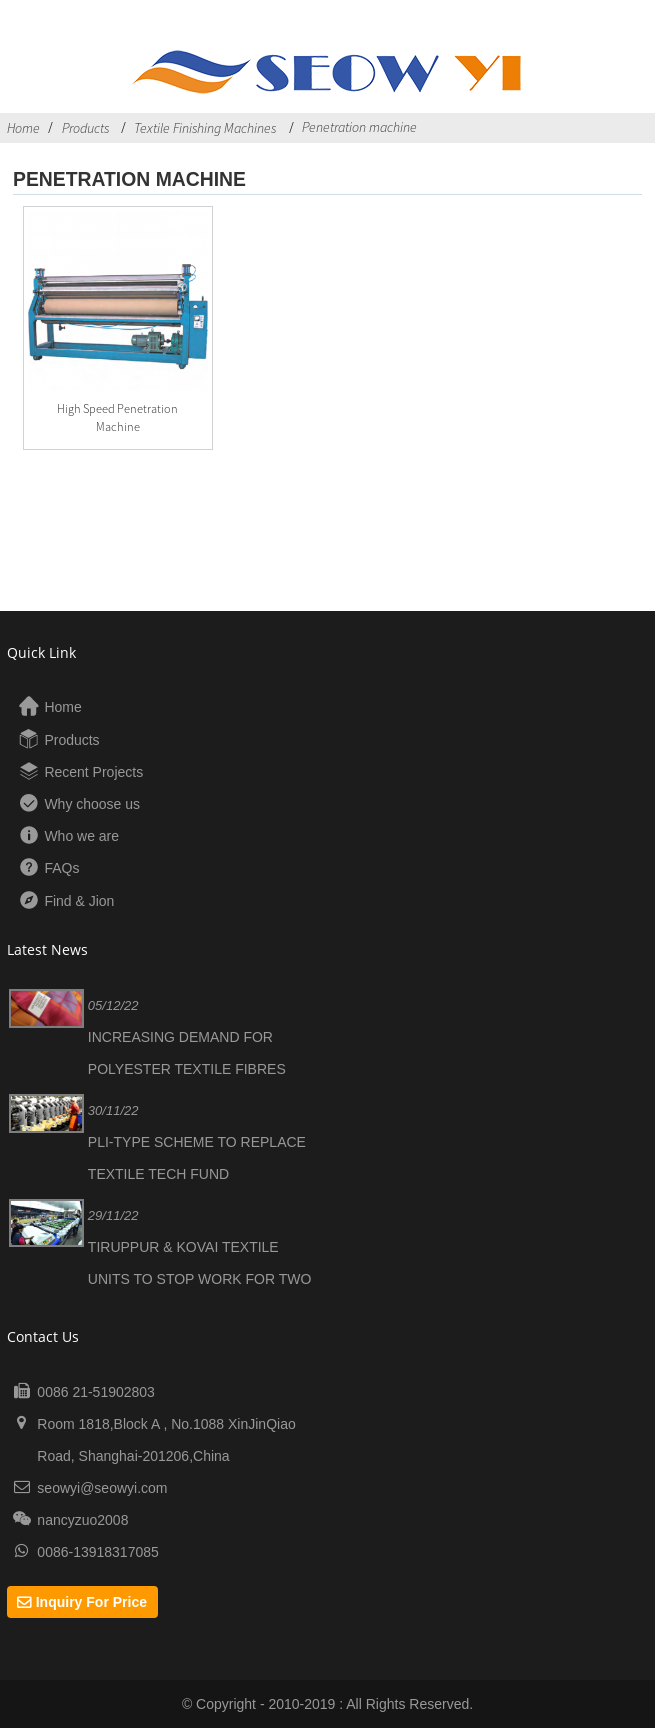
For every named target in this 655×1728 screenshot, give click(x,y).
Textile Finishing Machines (205, 128)
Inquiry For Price (91, 1602)
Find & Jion (79, 901)
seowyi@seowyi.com (102, 1488)
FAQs (61, 868)
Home (23, 128)
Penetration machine (359, 127)
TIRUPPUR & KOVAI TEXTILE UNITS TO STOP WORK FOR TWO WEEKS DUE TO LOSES (200, 1279)
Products (85, 128)
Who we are (81, 836)
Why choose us (92, 804)
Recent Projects (93, 772)
